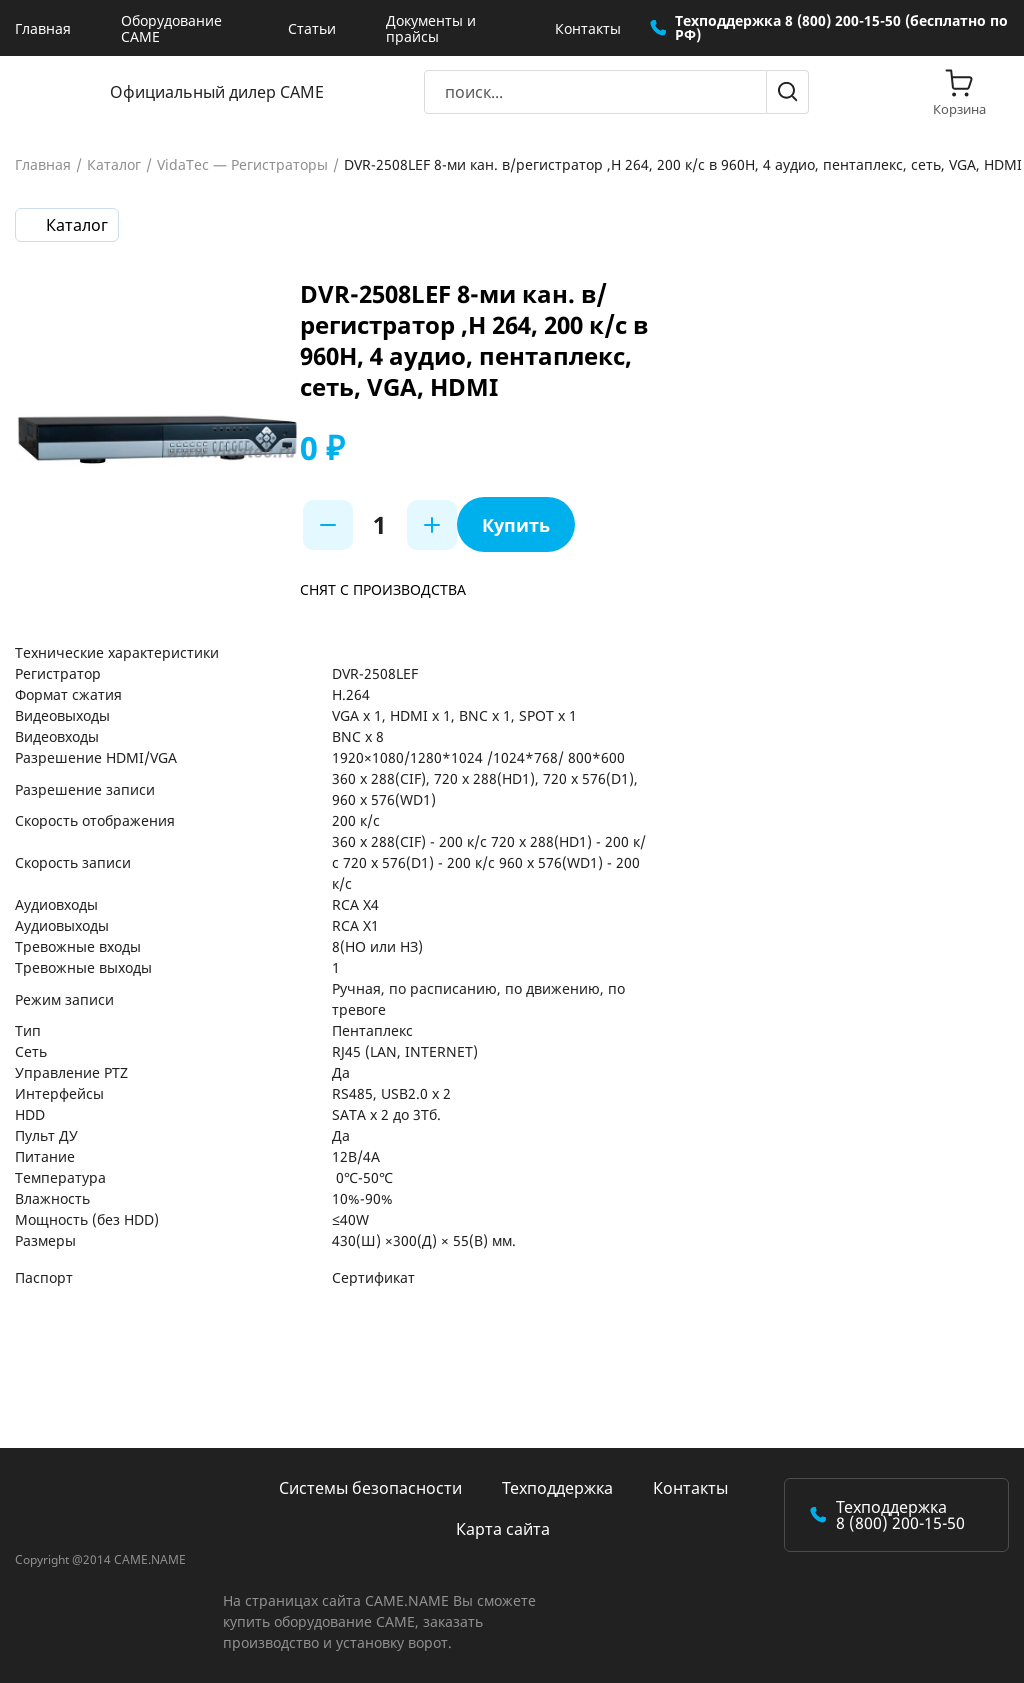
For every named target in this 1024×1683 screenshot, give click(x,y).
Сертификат (373, 1277)
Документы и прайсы (431, 28)
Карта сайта (503, 1529)
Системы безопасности (370, 1488)
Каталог (114, 165)
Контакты (588, 28)
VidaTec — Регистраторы (242, 165)
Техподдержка (557, 1488)
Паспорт (44, 1277)
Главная (43, 28)
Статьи (312, 28)
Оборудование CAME (171, 28)
